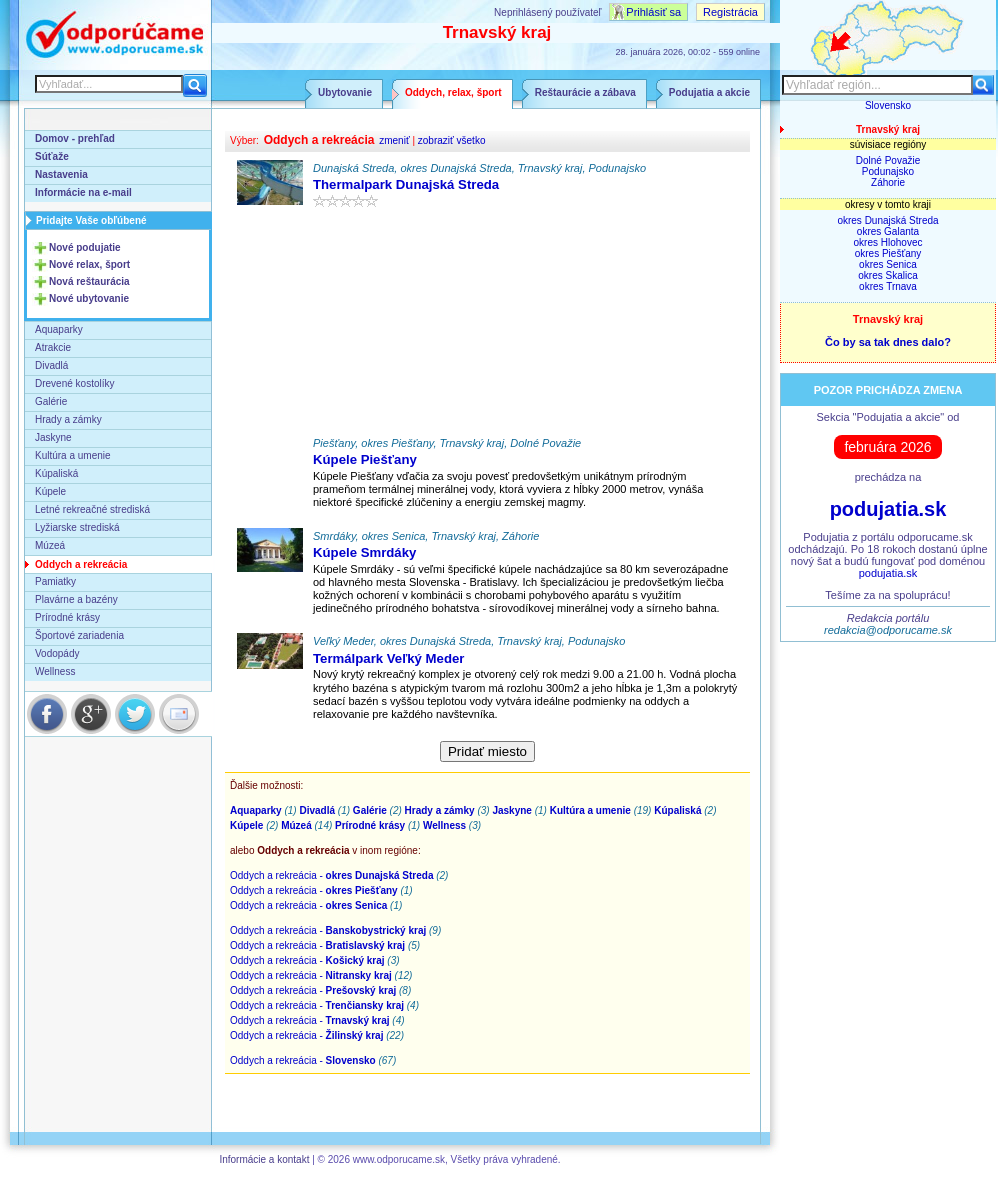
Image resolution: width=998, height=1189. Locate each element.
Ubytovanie (345, 92)
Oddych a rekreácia (81, 564)
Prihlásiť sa (653, 12)
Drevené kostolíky (74, 383)
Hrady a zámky (68, 419)
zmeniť (394, 140)
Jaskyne (53, 437)
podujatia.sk (888, 509)
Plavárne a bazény (76, 599)
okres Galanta (888, 231)
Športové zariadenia (79, 635)
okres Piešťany (888, 253)
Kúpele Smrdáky (364, 552)
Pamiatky (55, 581)
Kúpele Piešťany (365, 459)
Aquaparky (59, 329)
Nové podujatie (85, 247)
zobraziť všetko (452, 140)
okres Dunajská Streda (887, 220)
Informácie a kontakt (264, 1159)
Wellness (55, 671)
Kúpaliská (56, 473)
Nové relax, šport (89, 264)
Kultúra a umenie (73, 455)
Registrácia (730, 12)
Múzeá (50, 545)
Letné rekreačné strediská (92, 509)
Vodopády (57, 653)
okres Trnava (888, 286)
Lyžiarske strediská (77, 527)
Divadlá (51, 365)
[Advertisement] (487, 327)
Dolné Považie (888, 160)
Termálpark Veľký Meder (388, 658)
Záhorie (888, 182)
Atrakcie (53, 347)
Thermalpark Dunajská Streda (406, 184)
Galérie (51, 401)
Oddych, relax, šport (453, 92)
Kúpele (50, 491)
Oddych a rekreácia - (331, 875)
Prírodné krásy (67, 617)
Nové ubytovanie (89, 298)
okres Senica (888, 264)
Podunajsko (888, 171)
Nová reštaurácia (89, 281)
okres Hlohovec (888, 242)
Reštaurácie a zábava (585, 92)
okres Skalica (887, 275)
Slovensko (888, 105)
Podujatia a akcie (709, 92)
